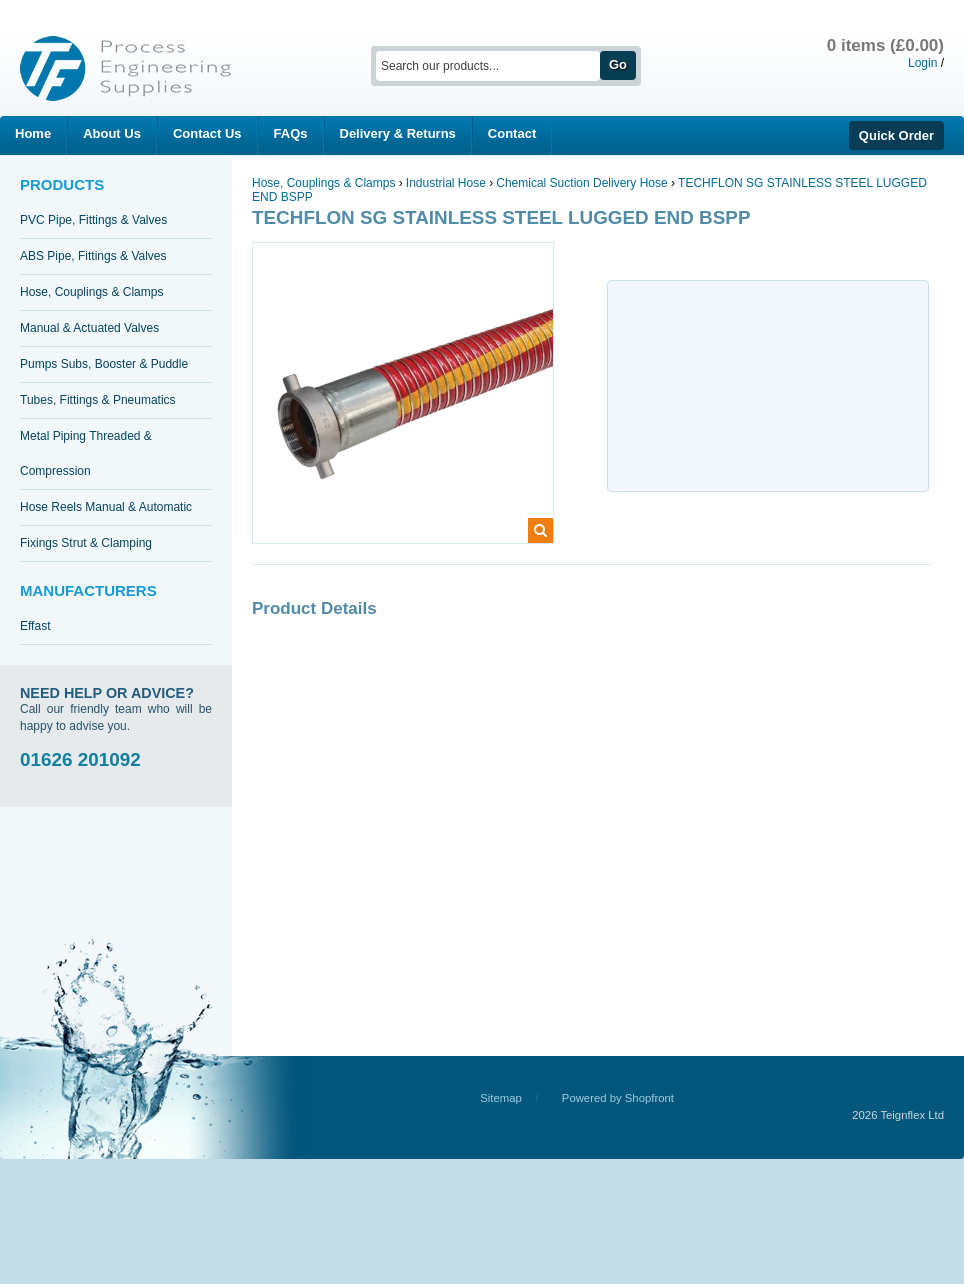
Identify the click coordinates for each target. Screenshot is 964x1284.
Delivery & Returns (398, 133)
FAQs (291, 133)
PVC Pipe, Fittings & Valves (93, 220)
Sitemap (501, 1098)
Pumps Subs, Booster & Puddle (104, 364)
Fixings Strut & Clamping (86, 543)
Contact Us (207, 133)
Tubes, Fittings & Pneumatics (98, 400)
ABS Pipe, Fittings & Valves (93, 256)
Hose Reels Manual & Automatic (106, 507)
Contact (512, 133)
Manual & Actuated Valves (89, 328)
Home (33, 133)
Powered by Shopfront (618, 1098)
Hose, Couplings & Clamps (91, 292)
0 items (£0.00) (885, 45)
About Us (112, 133)
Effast (35, 626)
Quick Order (896, 135)
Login (922, 63)
